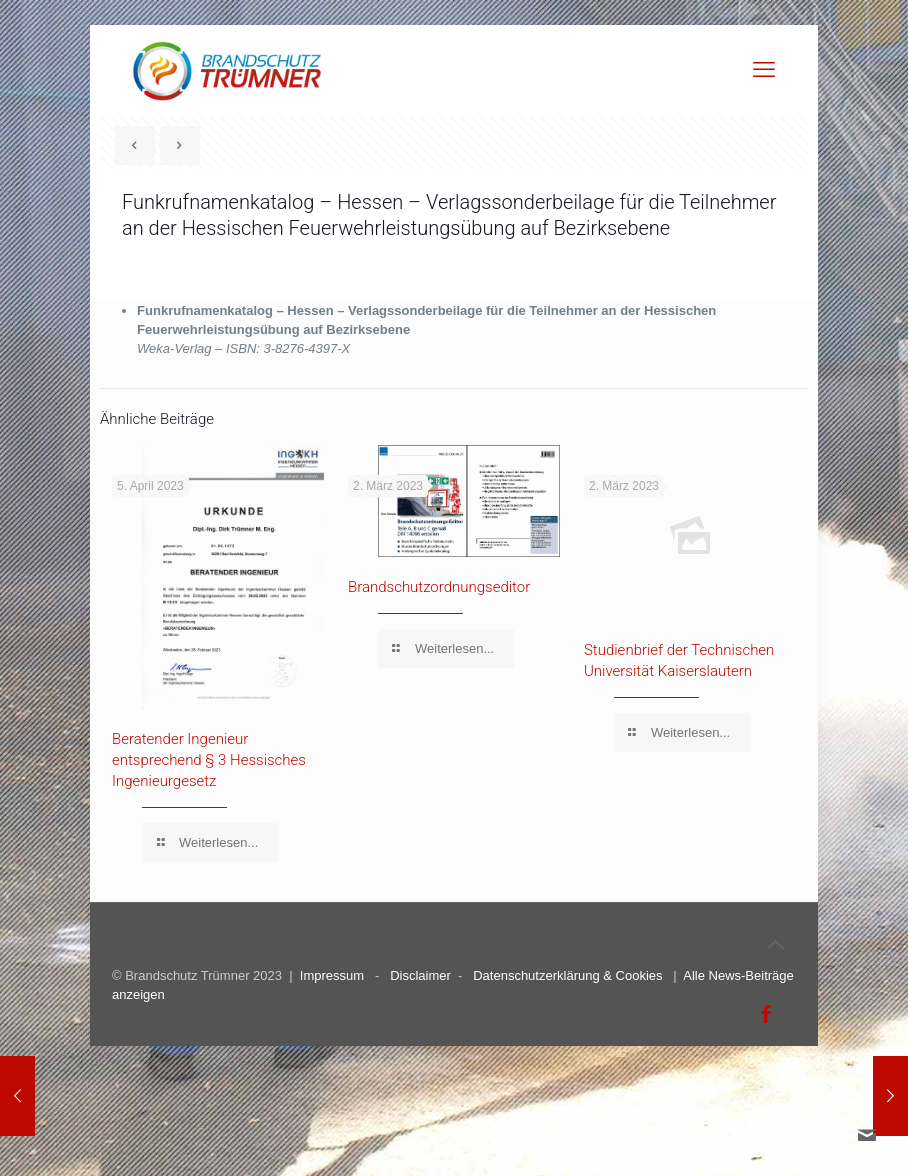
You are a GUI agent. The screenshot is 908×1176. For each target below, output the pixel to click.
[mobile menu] (764, 70)
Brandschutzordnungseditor (439, 587)
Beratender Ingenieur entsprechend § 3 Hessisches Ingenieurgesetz (209, 760)
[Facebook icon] (766, 1014)
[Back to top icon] (775, 945)
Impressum (332, 975)
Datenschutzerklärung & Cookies (567, 975)
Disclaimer (420, 975)
